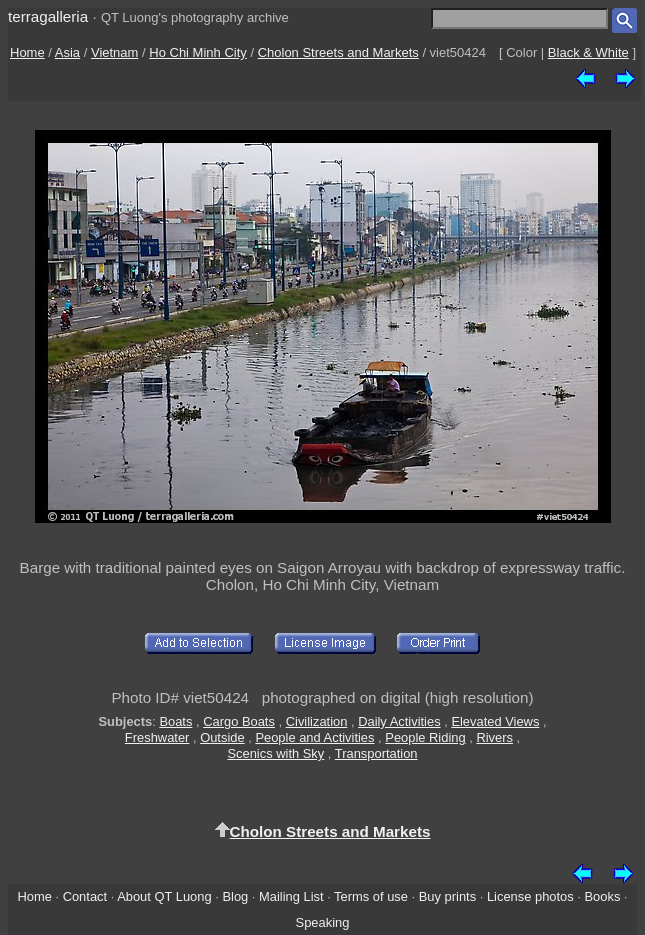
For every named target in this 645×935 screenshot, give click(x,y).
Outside (222, 737)
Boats (175, 721)
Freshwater (157, 737)
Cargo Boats (239, 721)
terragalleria (48, 16)
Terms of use (371, 896)
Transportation (376, 753)
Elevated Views (495, 721)
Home (27, 52)
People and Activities (314, 737)
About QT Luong (164, 896)
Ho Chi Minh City (198, 52)
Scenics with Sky (275, 753)
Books (603, 896)
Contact (85, 896)
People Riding (425, 737)
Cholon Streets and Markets (338, 52)
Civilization (317, 721)
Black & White (588, 52)
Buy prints (447, 896)
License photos (530, 896)
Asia (67, 52)
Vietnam (114, 52)
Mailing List (291, 896)
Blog (235, 896)
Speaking (323, 922)
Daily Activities (399, 721)
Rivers (494, 737)
